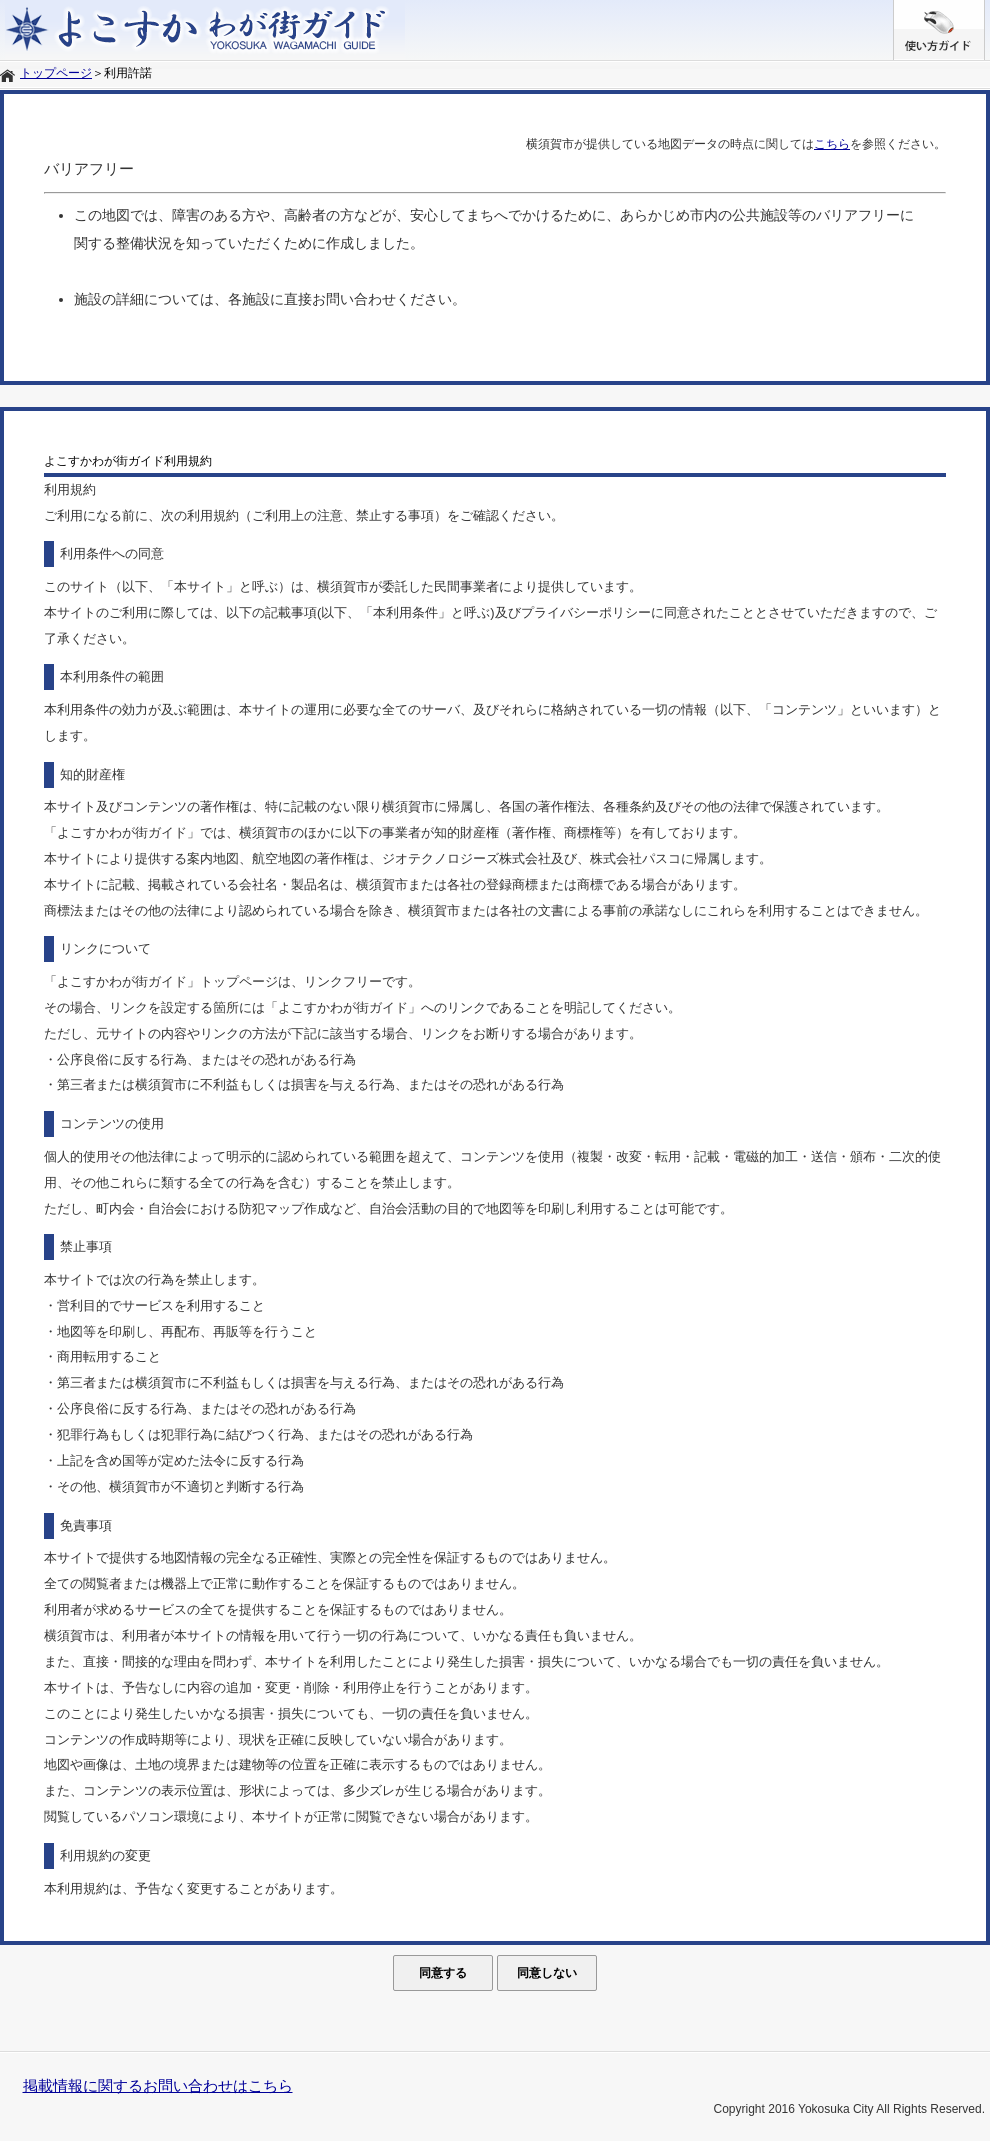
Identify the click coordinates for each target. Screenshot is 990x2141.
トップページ (56, 73)
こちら (832, 144)
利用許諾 (128, 73)
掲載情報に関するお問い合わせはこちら (158, 2085)
